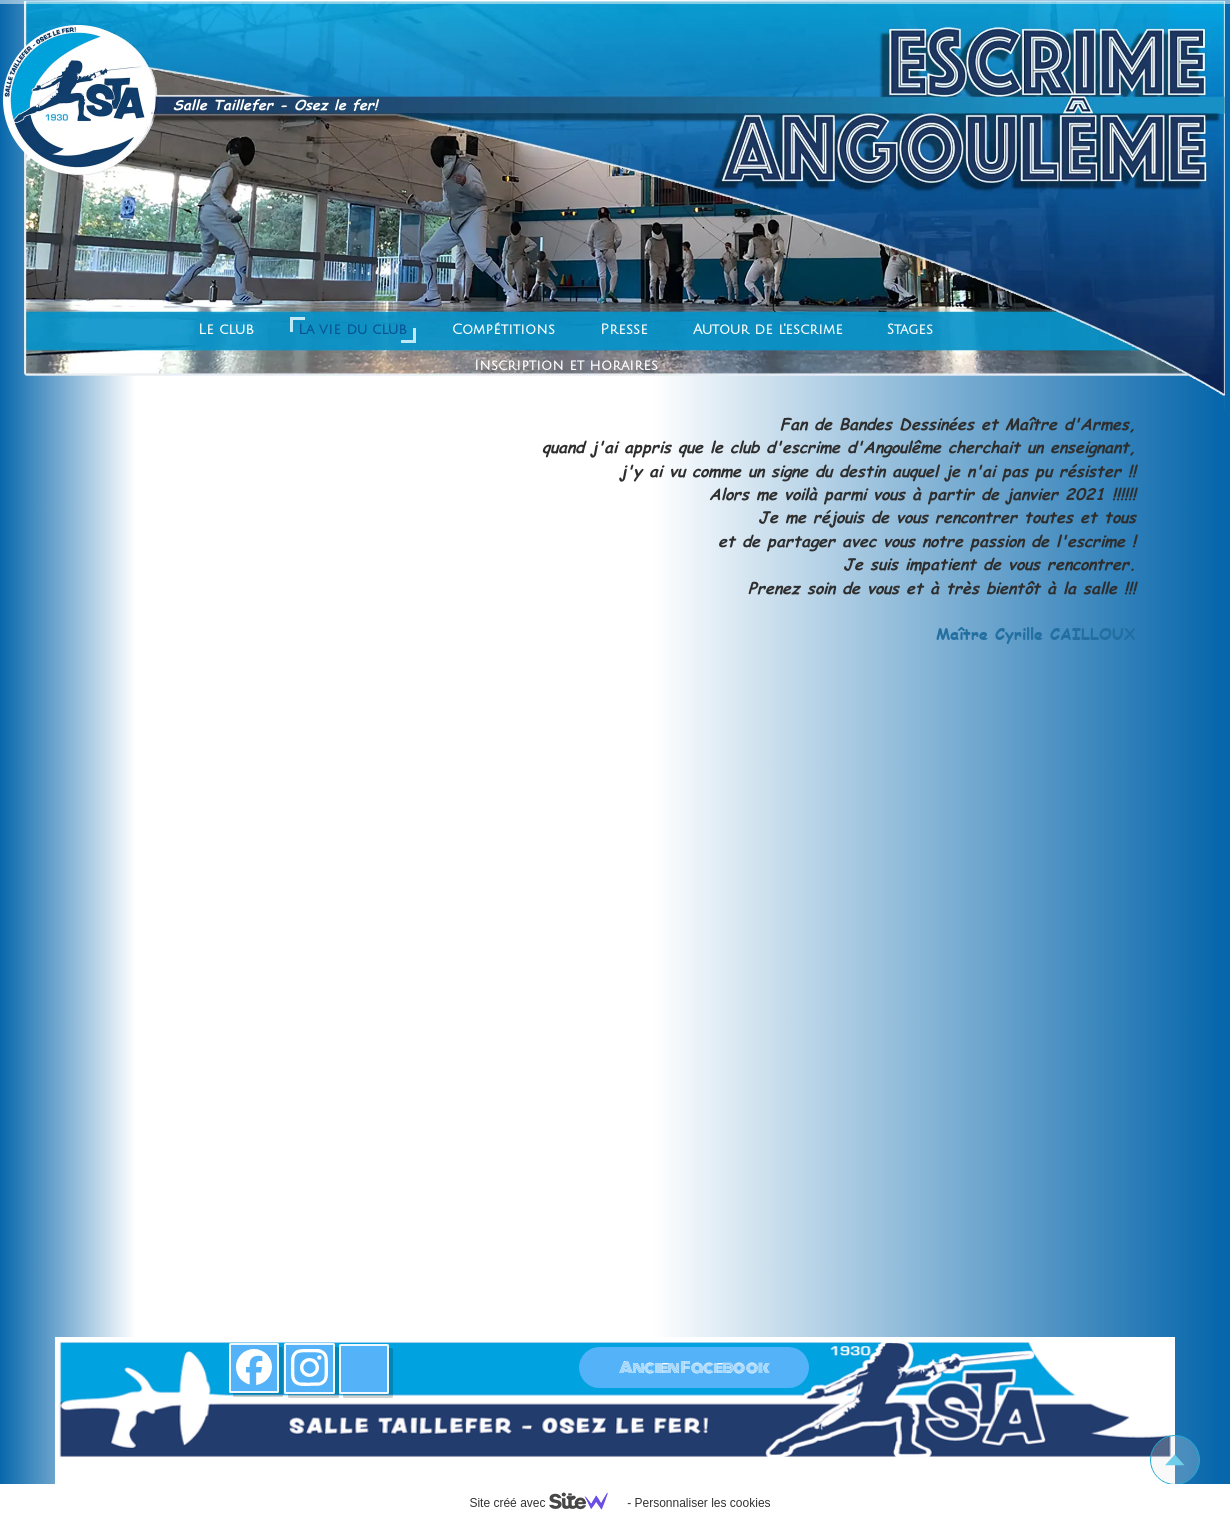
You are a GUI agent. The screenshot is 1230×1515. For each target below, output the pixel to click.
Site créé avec (546, 1503)
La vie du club (352, 329)
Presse (624, 329)
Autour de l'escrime (768, 329)
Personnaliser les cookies (702, 1503)
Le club (226, 329)
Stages (910, 329)
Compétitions (503, 329)
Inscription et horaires (566, 365)
